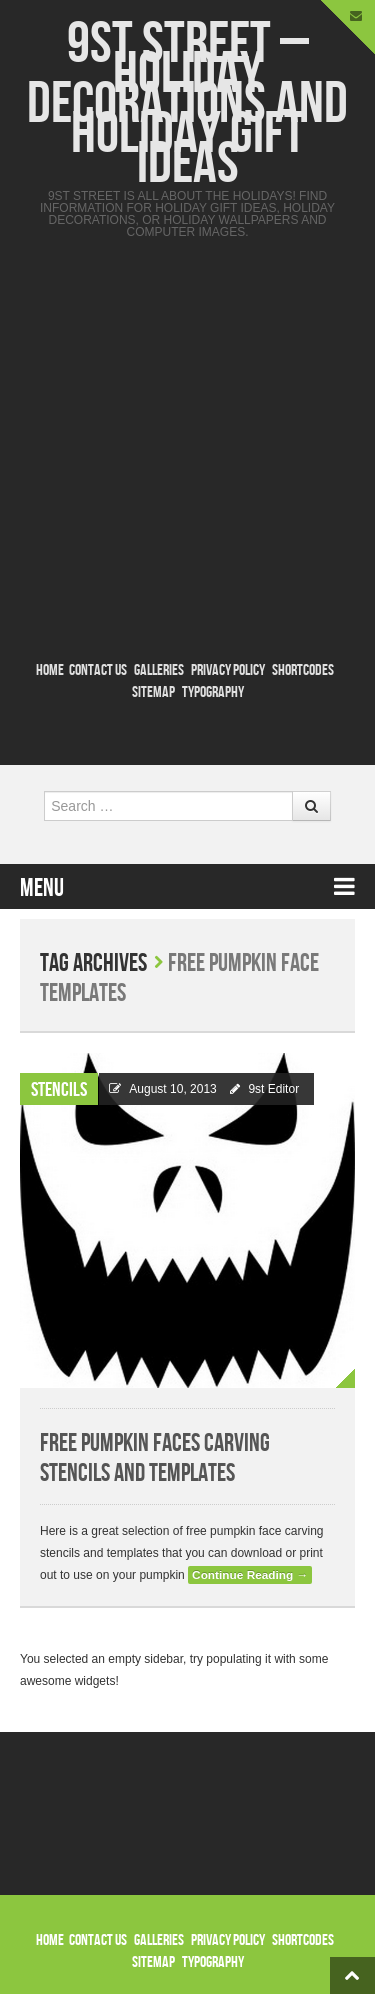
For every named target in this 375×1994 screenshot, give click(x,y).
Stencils (59, 1090)
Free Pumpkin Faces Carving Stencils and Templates (155, 1458)
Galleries (159, 670)
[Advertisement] (187, 445)
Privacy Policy (228, 670)
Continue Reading (250, 1575)
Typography (213, 692)
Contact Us (98, 670)
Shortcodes (303, 670)
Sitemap (153, 692)
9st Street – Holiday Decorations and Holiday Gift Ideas (187, 104)
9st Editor (273, 1089)
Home (50, 670)
